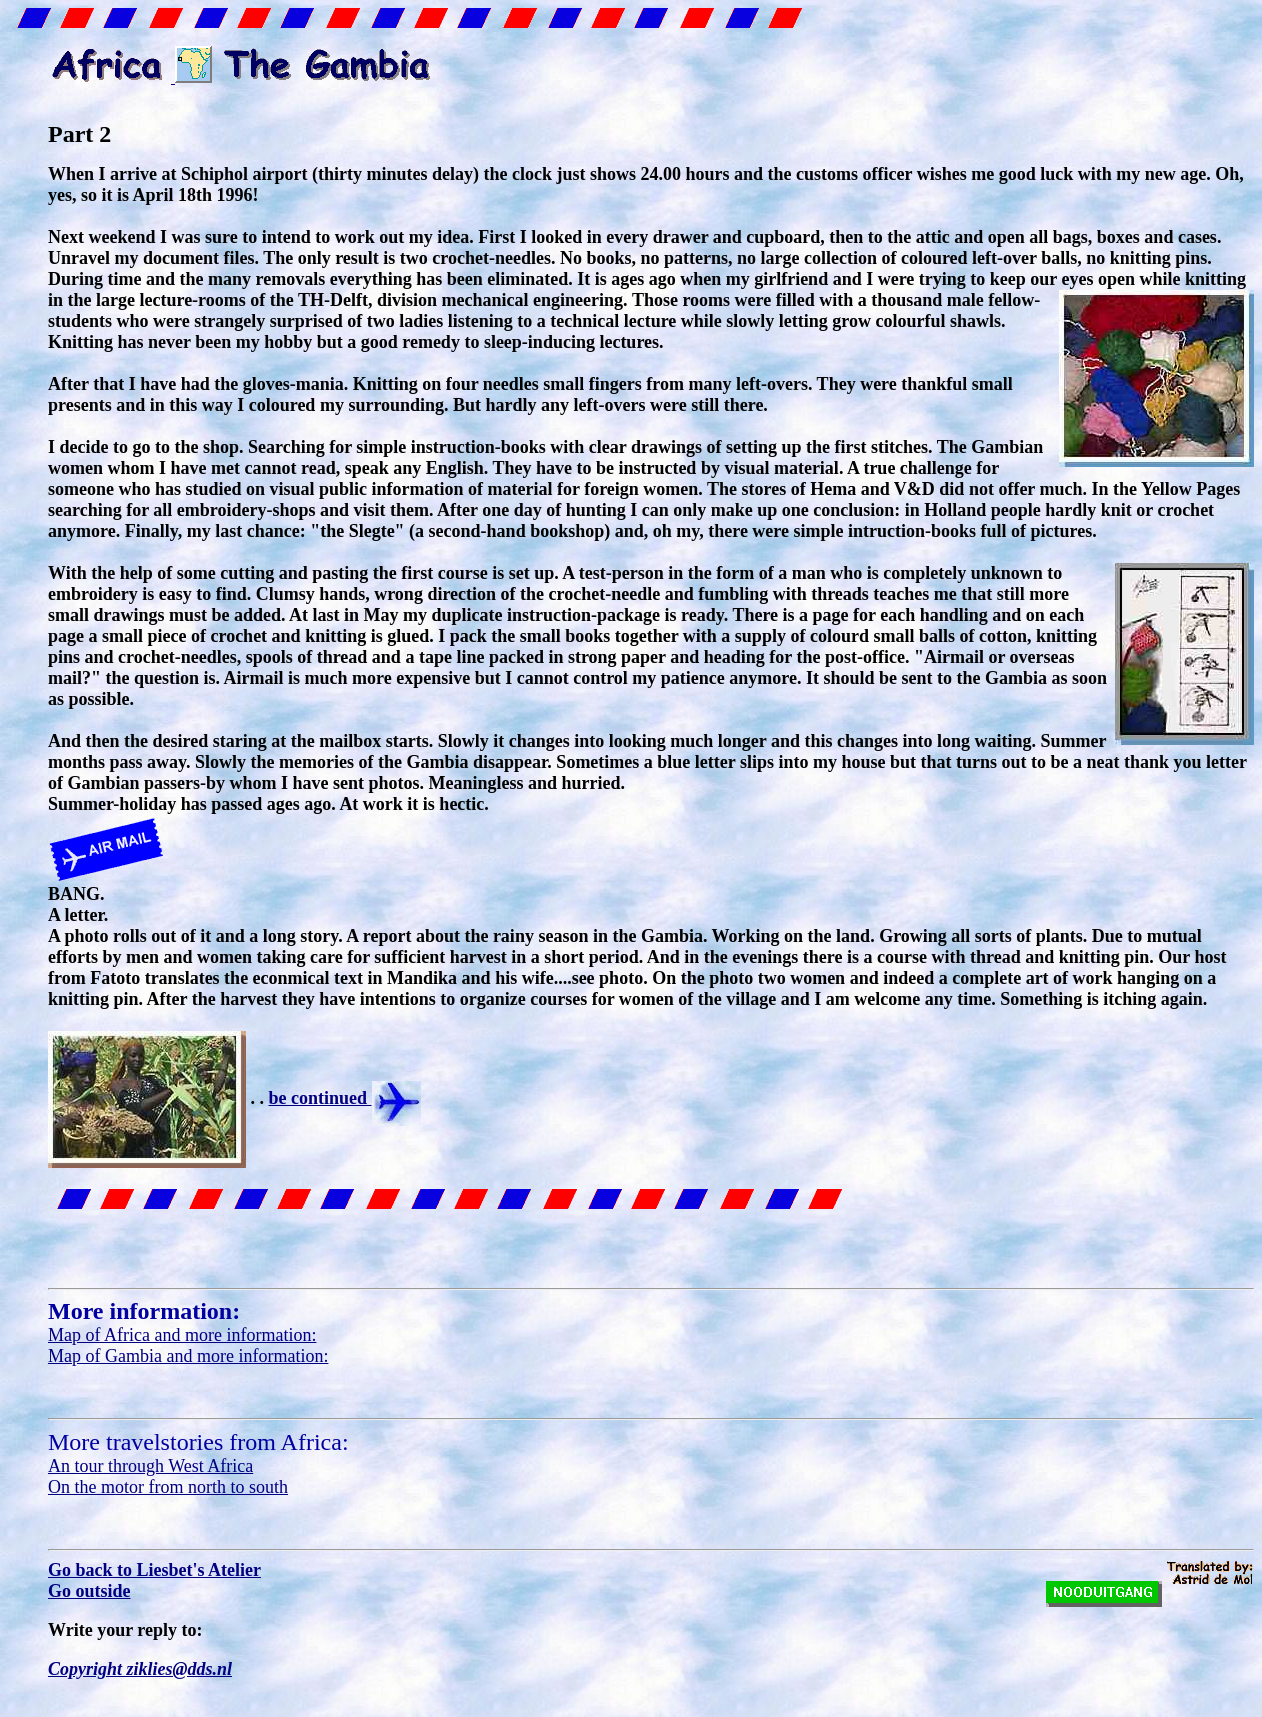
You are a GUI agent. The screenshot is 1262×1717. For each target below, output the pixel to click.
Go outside (89, 1591)
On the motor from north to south (168, 1487)
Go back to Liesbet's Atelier (154, 1570)
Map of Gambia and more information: (188, 1356)
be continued (345, 1098)
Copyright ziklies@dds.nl (140, 1669)
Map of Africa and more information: (182, 1335)
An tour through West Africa (150, 1466)
